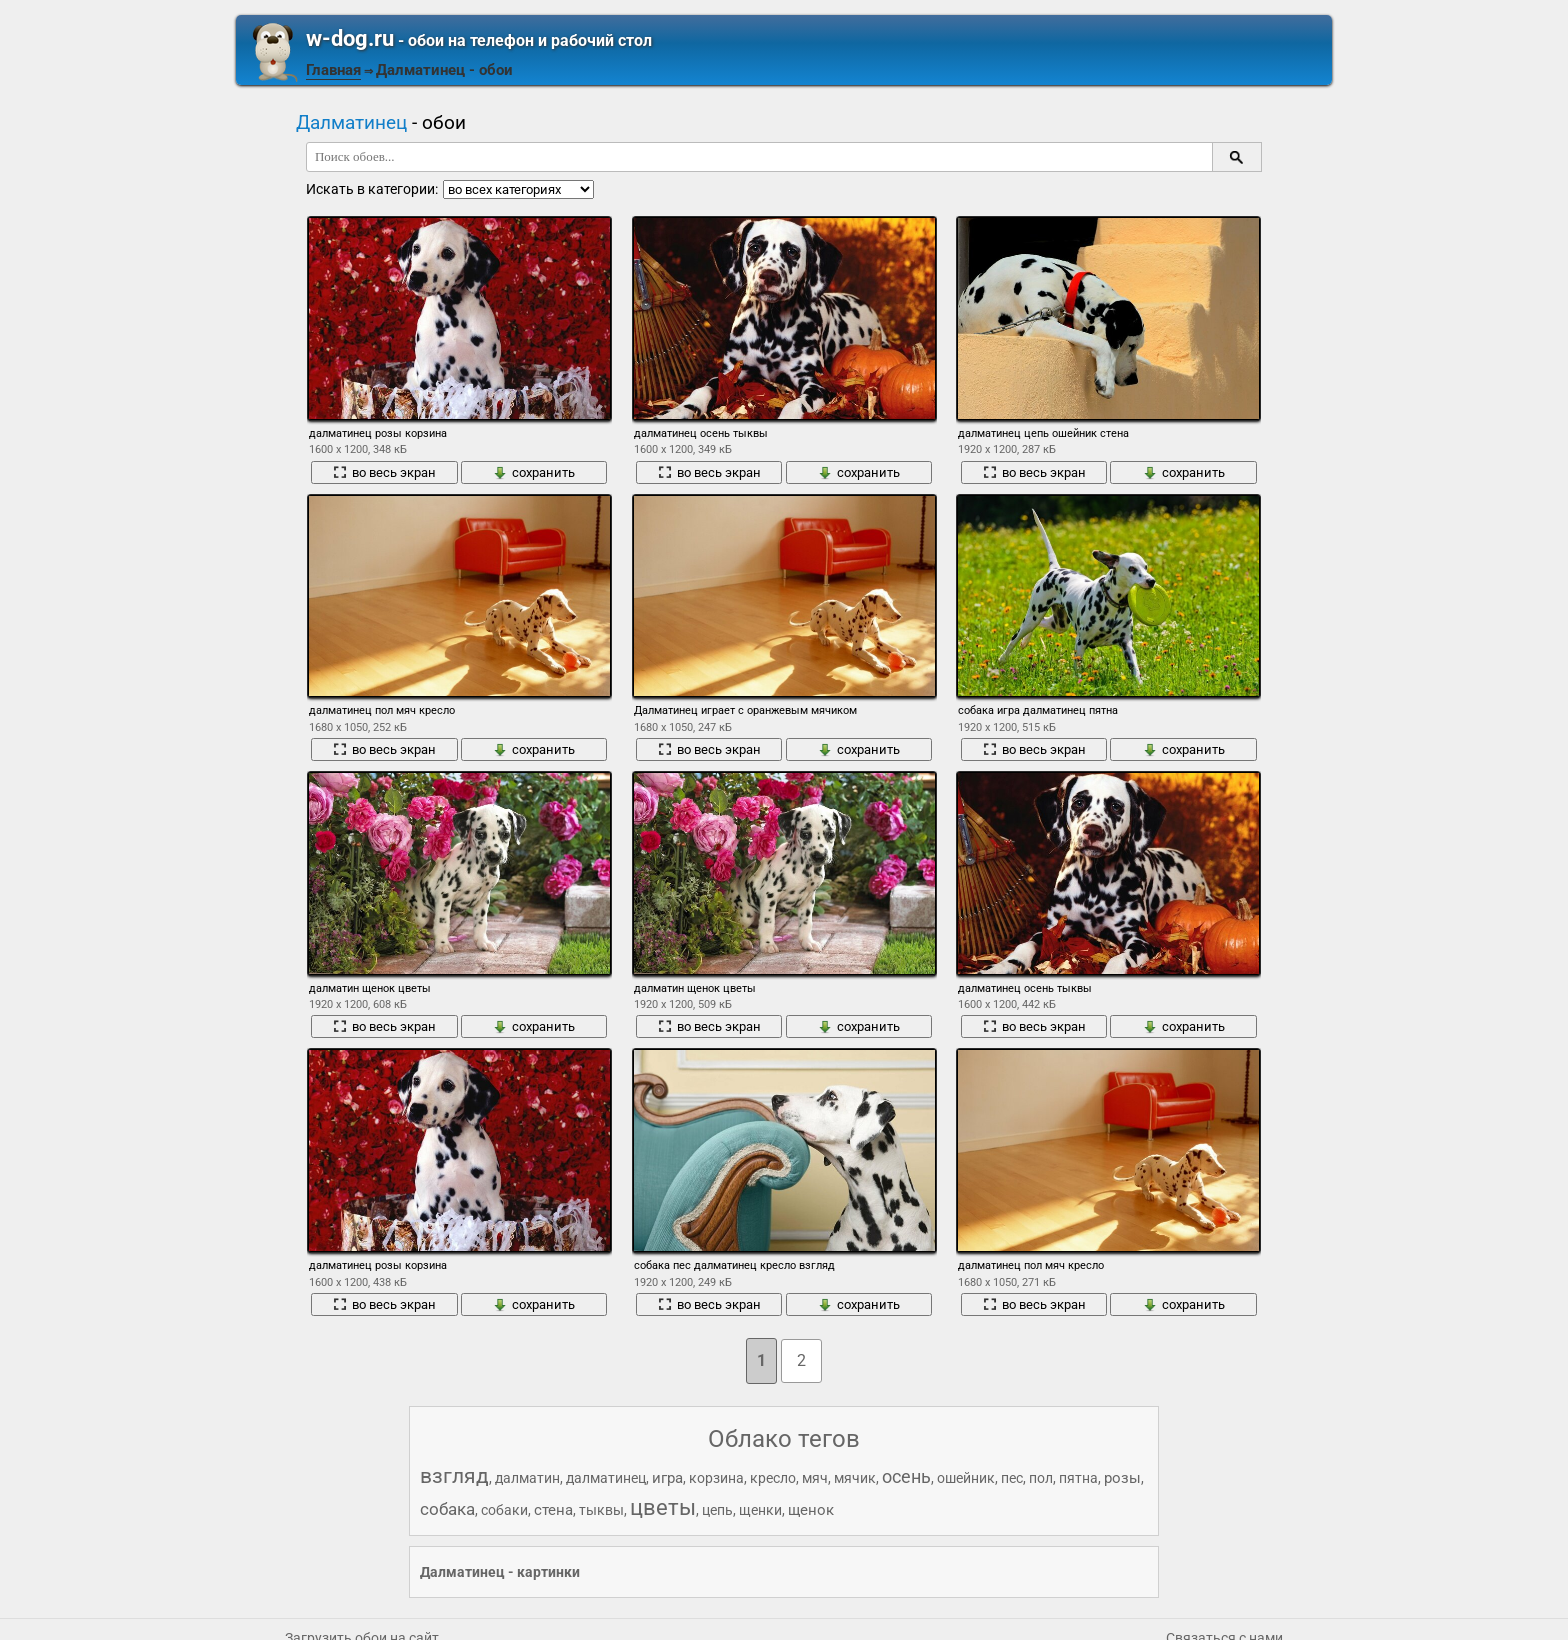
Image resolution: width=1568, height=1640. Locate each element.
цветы (663, 1507)
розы (1122, 1478)
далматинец (606, 1478)
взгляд (454, 1476)
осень (906, 1476)
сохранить (534, 472)
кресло (773, 1478)
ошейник (966, 1478)
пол (1041, 1478)
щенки (760, 1510)
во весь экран (384, 472)
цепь (717, 1510)
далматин (527, 1478)
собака (447, 1509)
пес (1012, 1478)
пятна (1078, 1478)
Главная (333, 70)
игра (667, 1478)
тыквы (601, 1510)
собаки (504, 1510)
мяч (815, 1478)
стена (553, 1510)
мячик (855, 1478)
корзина (716, 1478)
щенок (811, 1510)
